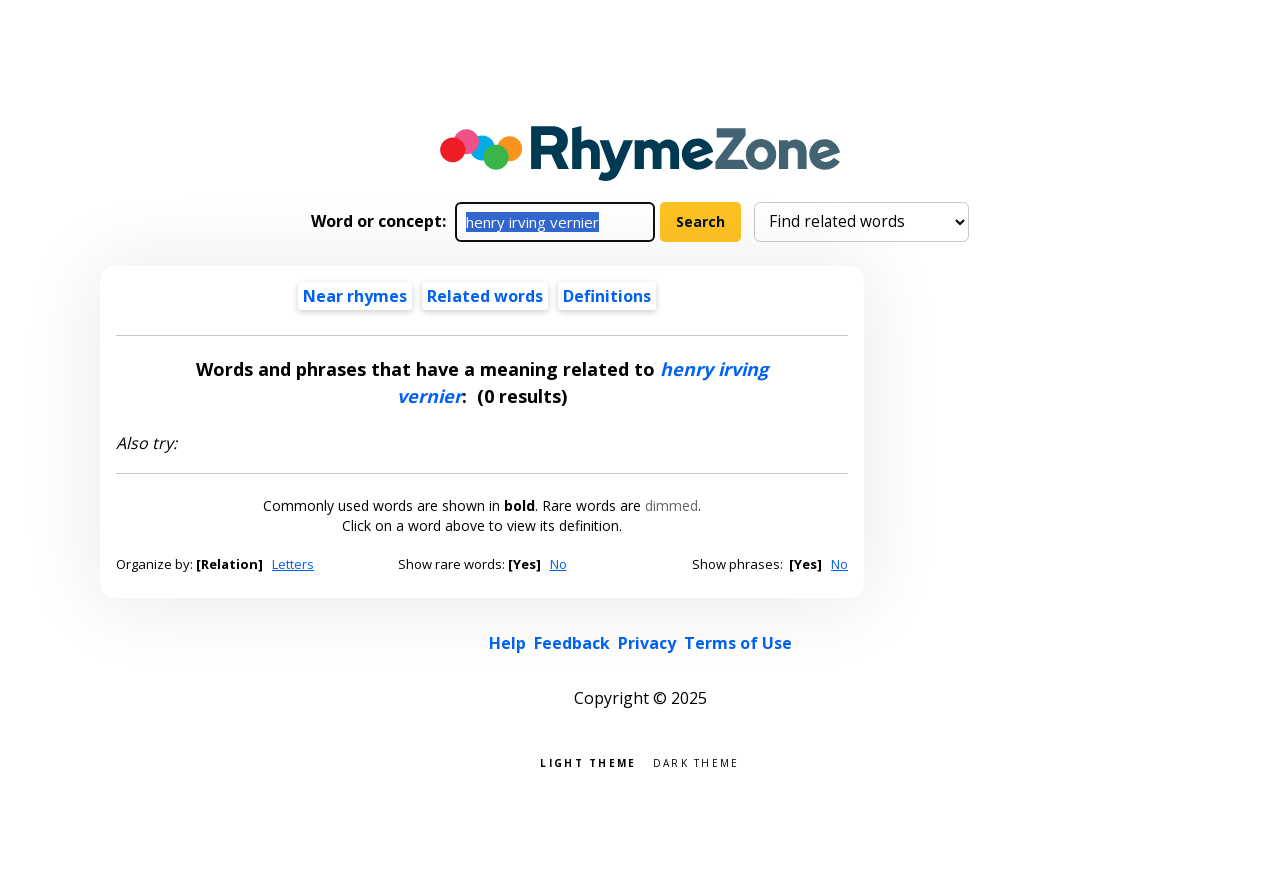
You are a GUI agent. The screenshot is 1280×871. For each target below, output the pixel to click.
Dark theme (696, 761)
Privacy (647, 643)
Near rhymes (355, 296)
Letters (293, 564)
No (558, 564)
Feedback (572, 643)
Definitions (607, 296)
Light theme (588, 761)
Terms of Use (738, 643)
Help (507, 643)
